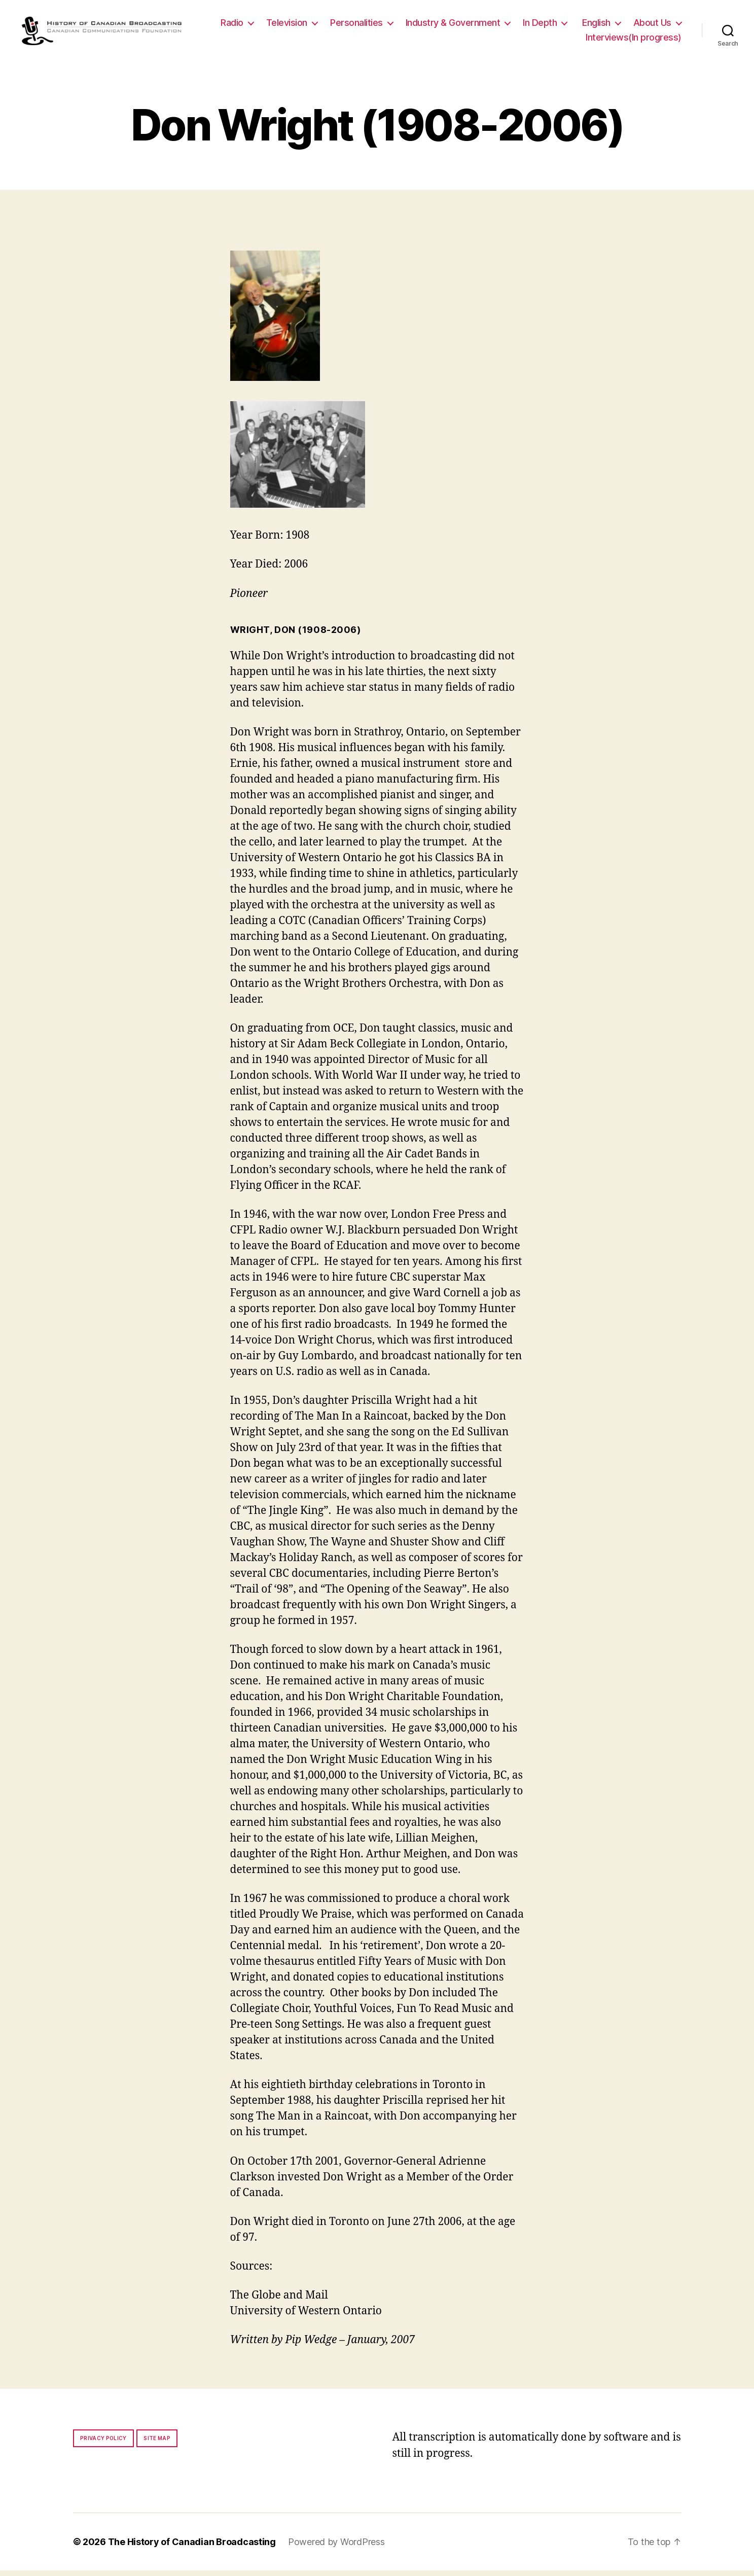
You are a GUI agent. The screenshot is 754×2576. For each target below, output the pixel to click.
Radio (292, 25)
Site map (156, 2444)
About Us (544, 40)
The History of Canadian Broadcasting (192, 2547)
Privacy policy (103, 2444)
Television (347, 25)
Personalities (417, 25)
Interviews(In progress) (633, 40)
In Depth (601, 25)
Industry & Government (513, 25)
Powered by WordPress (336, 2547)
